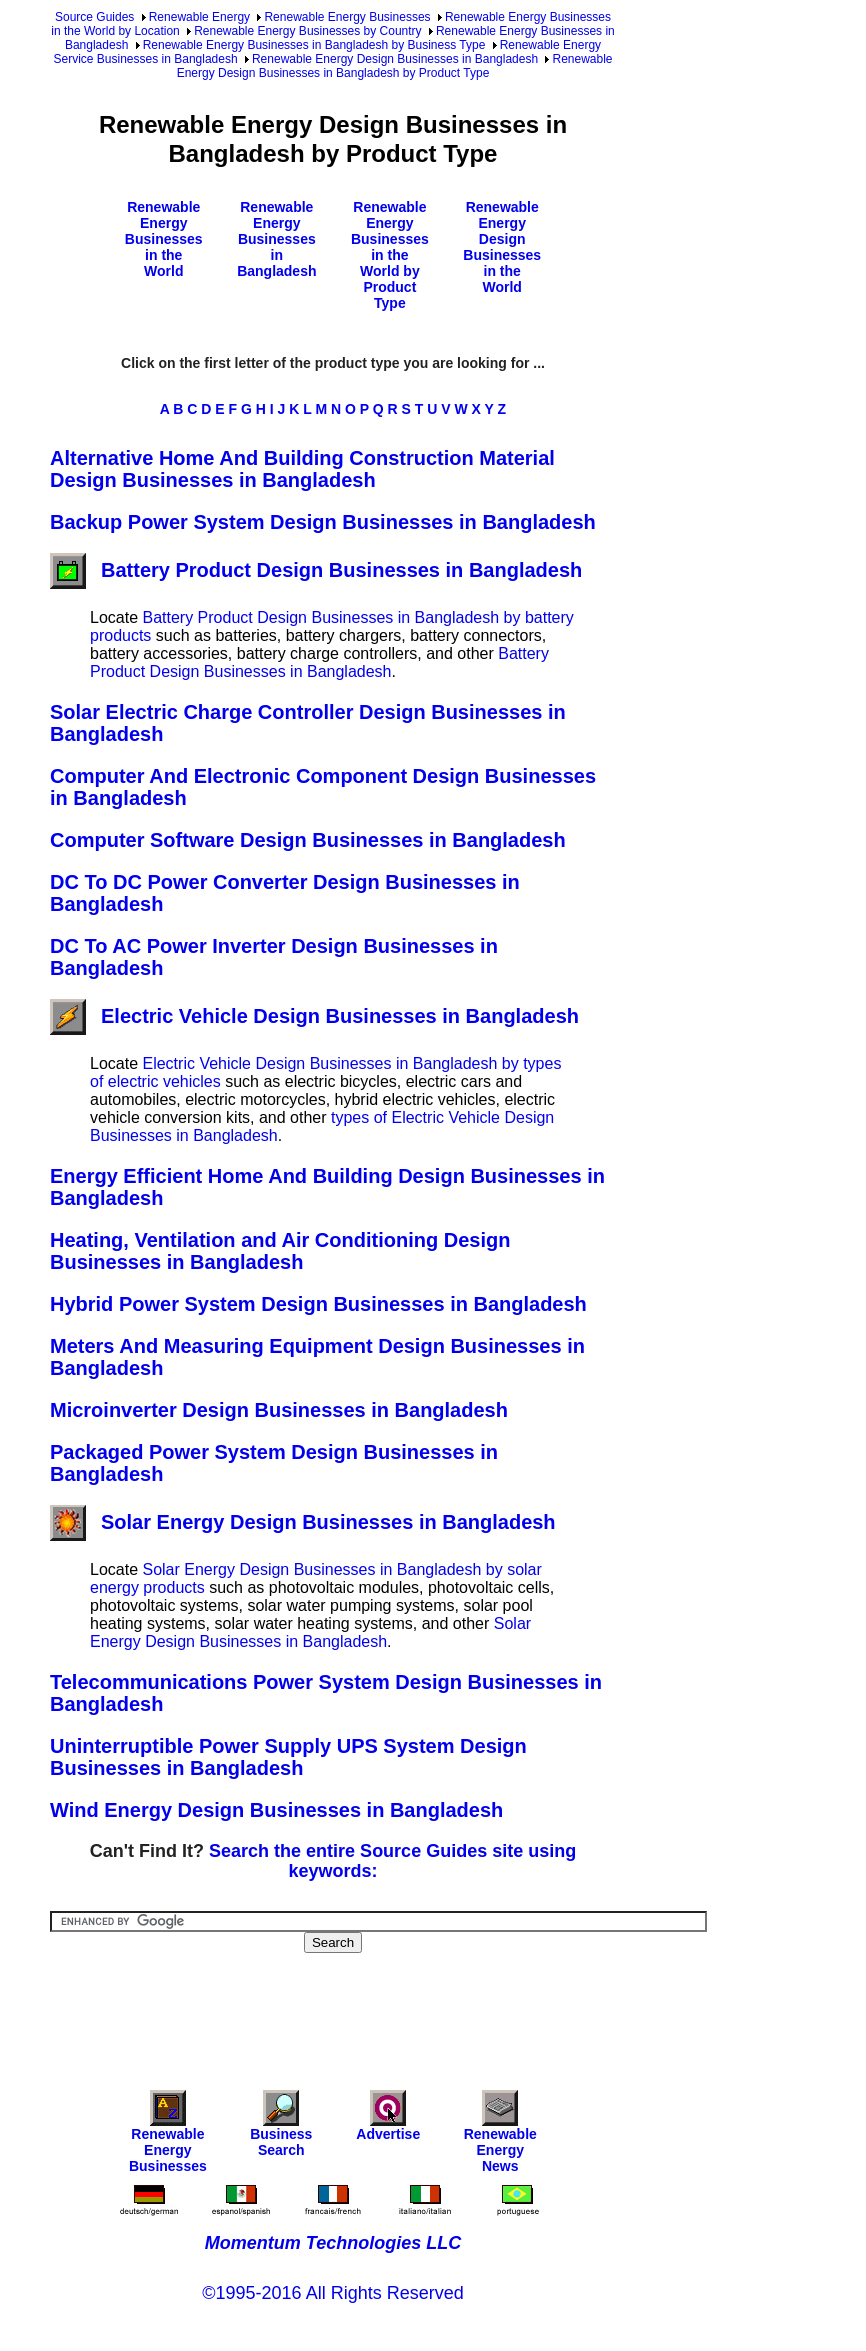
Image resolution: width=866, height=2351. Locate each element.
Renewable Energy (199, 17)
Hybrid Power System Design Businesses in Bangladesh (318, 1304)
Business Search (281, 2128)
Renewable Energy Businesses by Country (307, 31)
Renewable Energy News (500, 2136)
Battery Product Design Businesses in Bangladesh (316, 570)
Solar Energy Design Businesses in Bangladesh (303, 1522)
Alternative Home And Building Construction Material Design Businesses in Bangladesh (302, 469)
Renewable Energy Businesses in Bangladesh (276, 239)
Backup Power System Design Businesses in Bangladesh (323, 522)
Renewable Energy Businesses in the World (164, 239)
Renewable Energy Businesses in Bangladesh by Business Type (314, 45)
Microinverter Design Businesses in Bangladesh (279, 1410)
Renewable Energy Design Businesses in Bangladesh (395, 59)
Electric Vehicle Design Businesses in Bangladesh (314, 1016)
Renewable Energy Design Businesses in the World (502, 247)
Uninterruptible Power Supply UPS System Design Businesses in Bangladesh (288, 1757)
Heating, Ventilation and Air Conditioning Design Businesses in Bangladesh (280, 1251)
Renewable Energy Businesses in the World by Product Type (390, 255)
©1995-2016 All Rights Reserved (332, 2293)
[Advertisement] (414, 2008)
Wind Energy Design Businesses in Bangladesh (276, 1810)
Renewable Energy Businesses (347, 17)
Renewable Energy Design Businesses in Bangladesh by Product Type (395, 66)
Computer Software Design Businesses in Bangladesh (308, 840)
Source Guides (94, 17)
